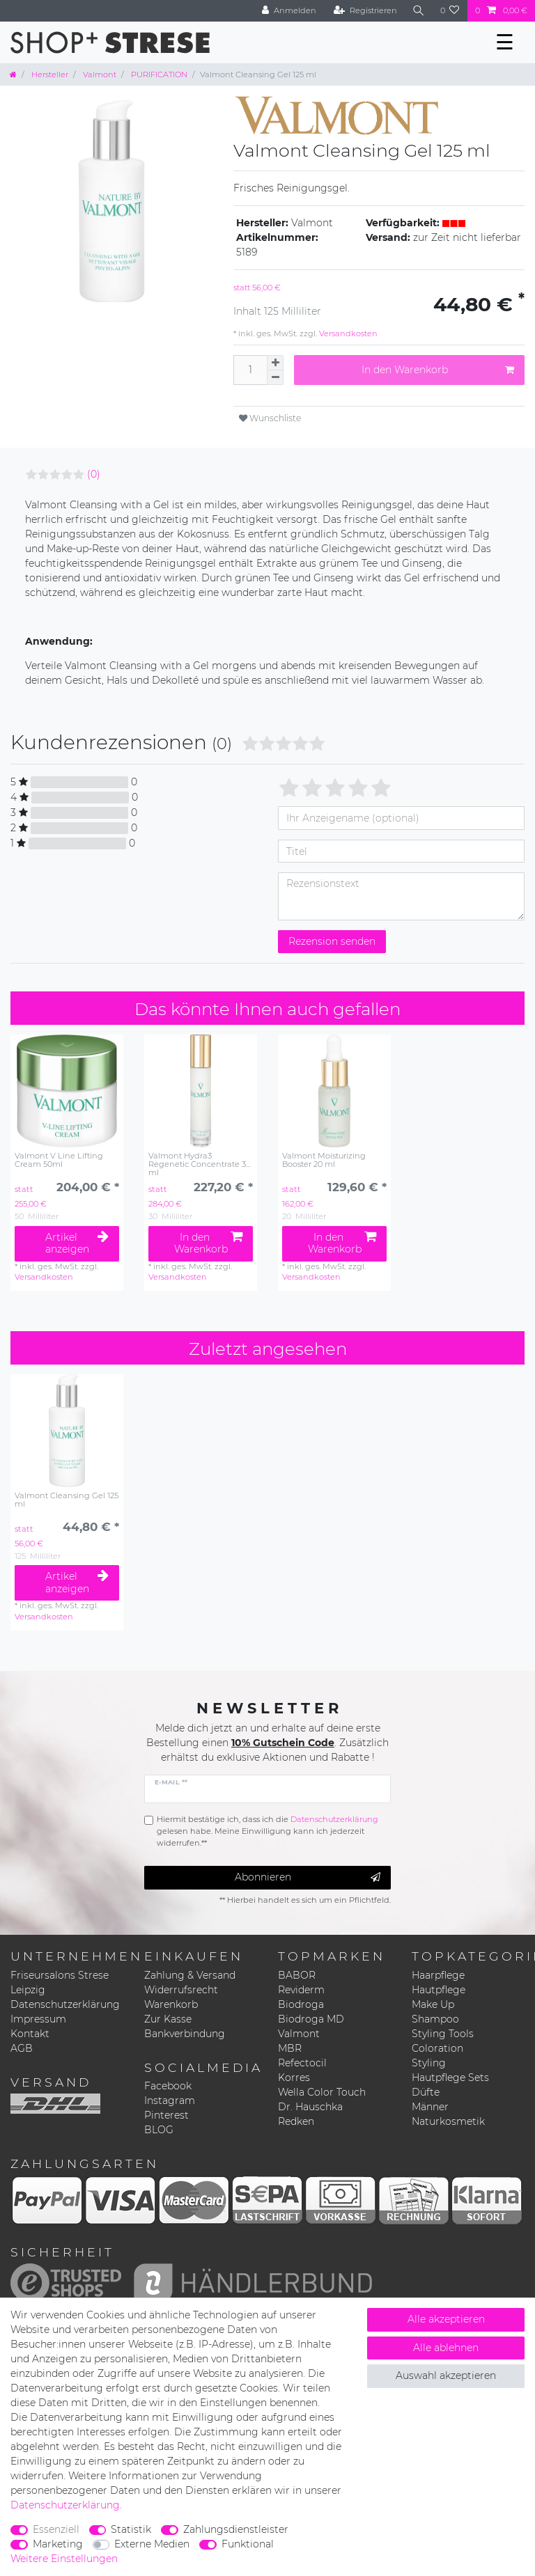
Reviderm (301, 1990)
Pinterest (166, 2115)
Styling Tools (443, 2033)
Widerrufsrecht (181, 1990)
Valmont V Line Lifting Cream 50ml (59, 1160)
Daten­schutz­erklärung (65, 2505)
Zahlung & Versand (189, 1975)
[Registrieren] (365, 11)
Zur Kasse (168, 2019)
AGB (21, 2048)
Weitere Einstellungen (64, 2558)
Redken (296, 2121)
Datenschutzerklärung (65, 2004)
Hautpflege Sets (450, 2077)
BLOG (158, 2129)
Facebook (168, 2086)
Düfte (426, 2092)
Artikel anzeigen (77, 1243)
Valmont (98, 74)
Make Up (433, 2004)
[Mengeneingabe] (250, 370)
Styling (429, 2063)
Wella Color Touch (322, 2092)
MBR (290, 2048)
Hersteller (48, 74)
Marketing (58, 2544)
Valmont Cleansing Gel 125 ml (66, 1500)
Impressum (38, 2019)
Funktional (248, 2544)
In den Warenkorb (438, 370)
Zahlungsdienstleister (235, 2529)
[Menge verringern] (275, 377)
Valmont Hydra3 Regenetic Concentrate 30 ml (199, 1164)
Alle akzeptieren (446, 2319)
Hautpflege (438, 1990)
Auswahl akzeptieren (446, 2375)
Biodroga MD (311, 2019)
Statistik (131, 2529)
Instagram (169, 2100)
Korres (294, 2077)
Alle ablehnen (446, 2347)
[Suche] (419, 11)
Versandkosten (347, 333)
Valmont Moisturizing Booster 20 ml (324, 1160)
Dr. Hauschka (310, 2106)
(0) (93, 474)
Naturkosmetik (448, 2121)
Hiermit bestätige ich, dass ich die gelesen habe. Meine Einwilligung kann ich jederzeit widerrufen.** (267, 1831)
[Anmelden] (289, 11)
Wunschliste (270, 418)
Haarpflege (438, 1975)
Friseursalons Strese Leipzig (59, 1982)
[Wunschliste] (450, 11)
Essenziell (56, 2529)
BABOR (297, 1975)
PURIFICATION (158, 74)
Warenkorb (171, 2004)
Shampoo (435, 2019)
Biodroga (301, 2004)
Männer (430, 2106)
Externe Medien (151, 2544)
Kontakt (29, 2033)
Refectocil (302, 2063)
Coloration (437, 2048)
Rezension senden (331, 941)
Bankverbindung (184, 2033)
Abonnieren (308, 1877)
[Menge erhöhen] (275, 362)
